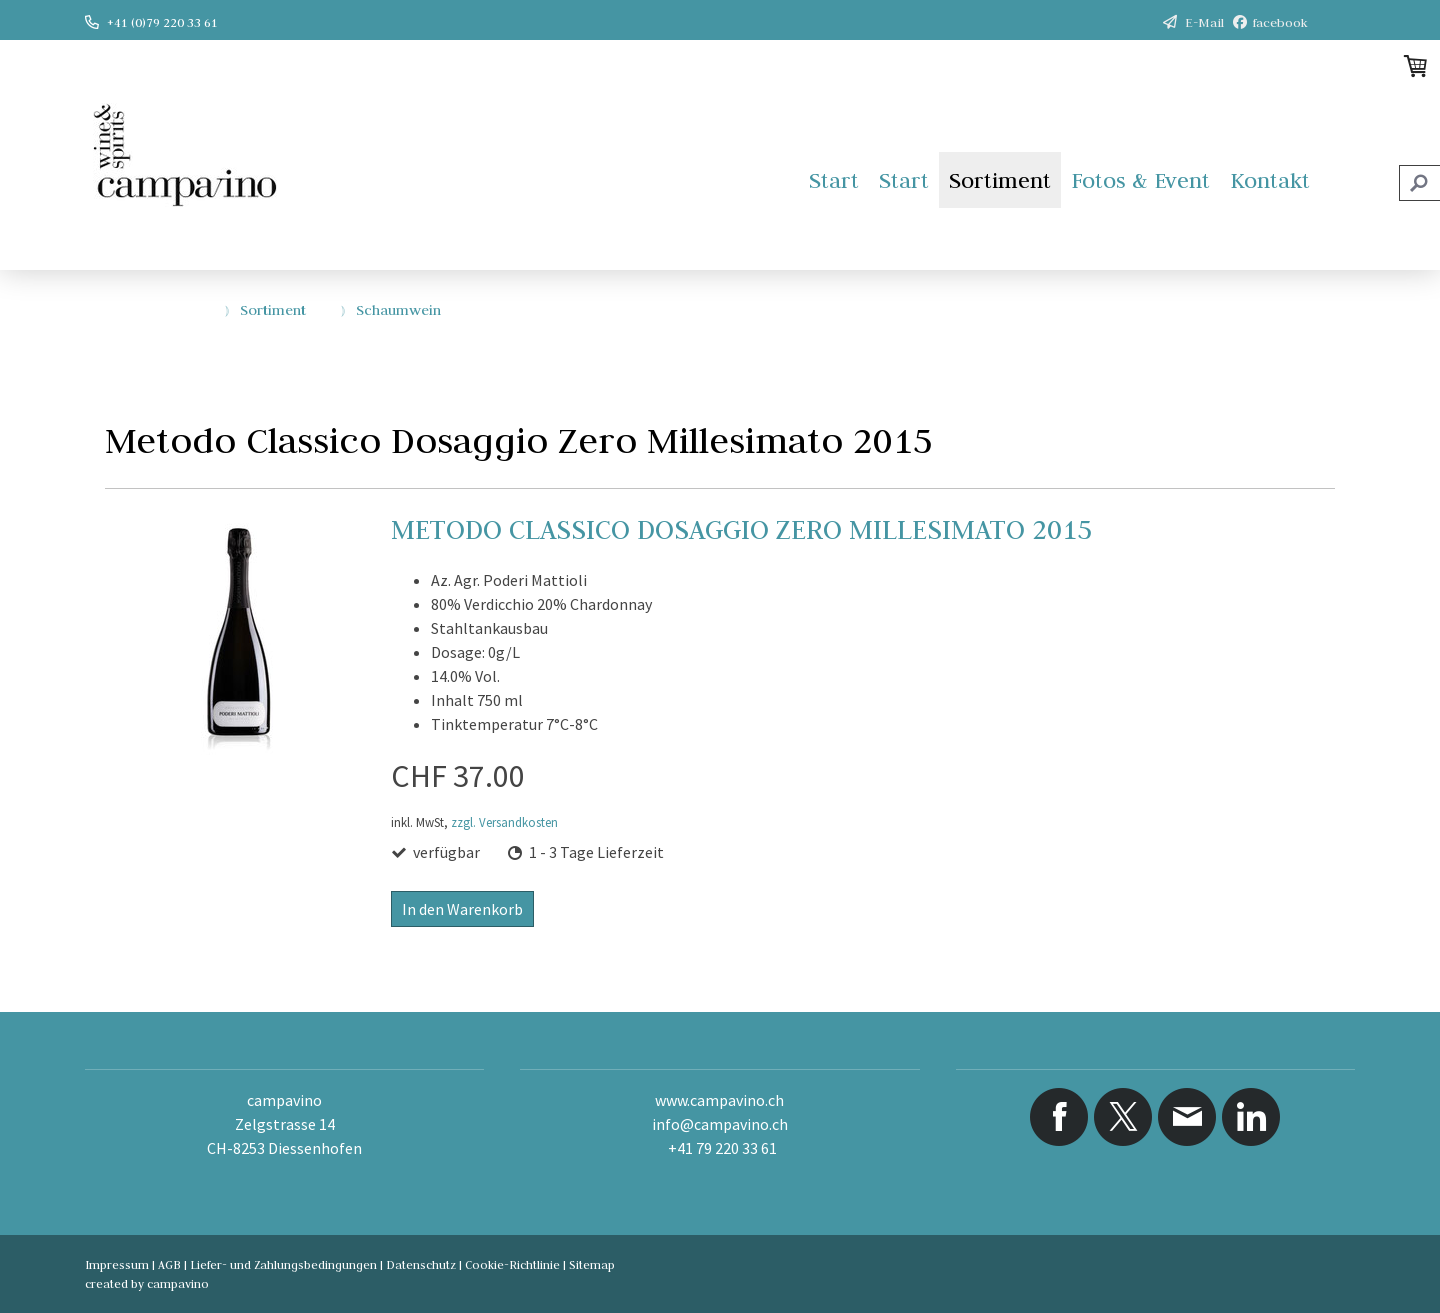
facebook (1280, 22)
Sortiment (1000, 180)
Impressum (117, 1264)
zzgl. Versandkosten (504, 822)
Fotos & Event (1140, 180)
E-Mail (1204, 22)
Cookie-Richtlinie (512, 1264)
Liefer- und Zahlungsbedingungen (283, 1264)
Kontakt (1270, 180)
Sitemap (592, 1264)
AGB (169, 1264)
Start (834, 180)
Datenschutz (421, 1264)
